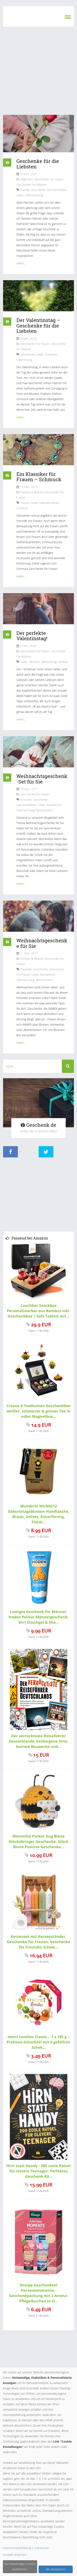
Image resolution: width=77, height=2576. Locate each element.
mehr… (21, 263)
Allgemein (27, 179)
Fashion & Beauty (32, 492)
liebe (19, 195)
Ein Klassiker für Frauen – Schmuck (38, 477)
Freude (25, 190)
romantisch (53, 805)
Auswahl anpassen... (15, 2555)
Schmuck (22, 508)
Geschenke (38, 190)
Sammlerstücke (49, 503)
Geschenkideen (57, 190)
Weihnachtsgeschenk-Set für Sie (41, 779)
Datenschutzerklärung (17, 2548)
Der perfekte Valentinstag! (31, 636)
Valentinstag (24, 360)
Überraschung (34, 195)
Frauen (25, 503)
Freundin (26, 799)
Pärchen (34, 662)
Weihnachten (44, 810)
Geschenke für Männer (31, 184)
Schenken (51, 354)
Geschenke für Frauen (48, 179)
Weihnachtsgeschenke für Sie (41, 943)
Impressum (41, 2548)
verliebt (63, 662)
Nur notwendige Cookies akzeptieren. (20, 2566)
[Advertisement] (38, 70)
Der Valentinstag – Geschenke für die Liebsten (38, 325)
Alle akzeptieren (55, 2569)
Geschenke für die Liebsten (37, 164)
